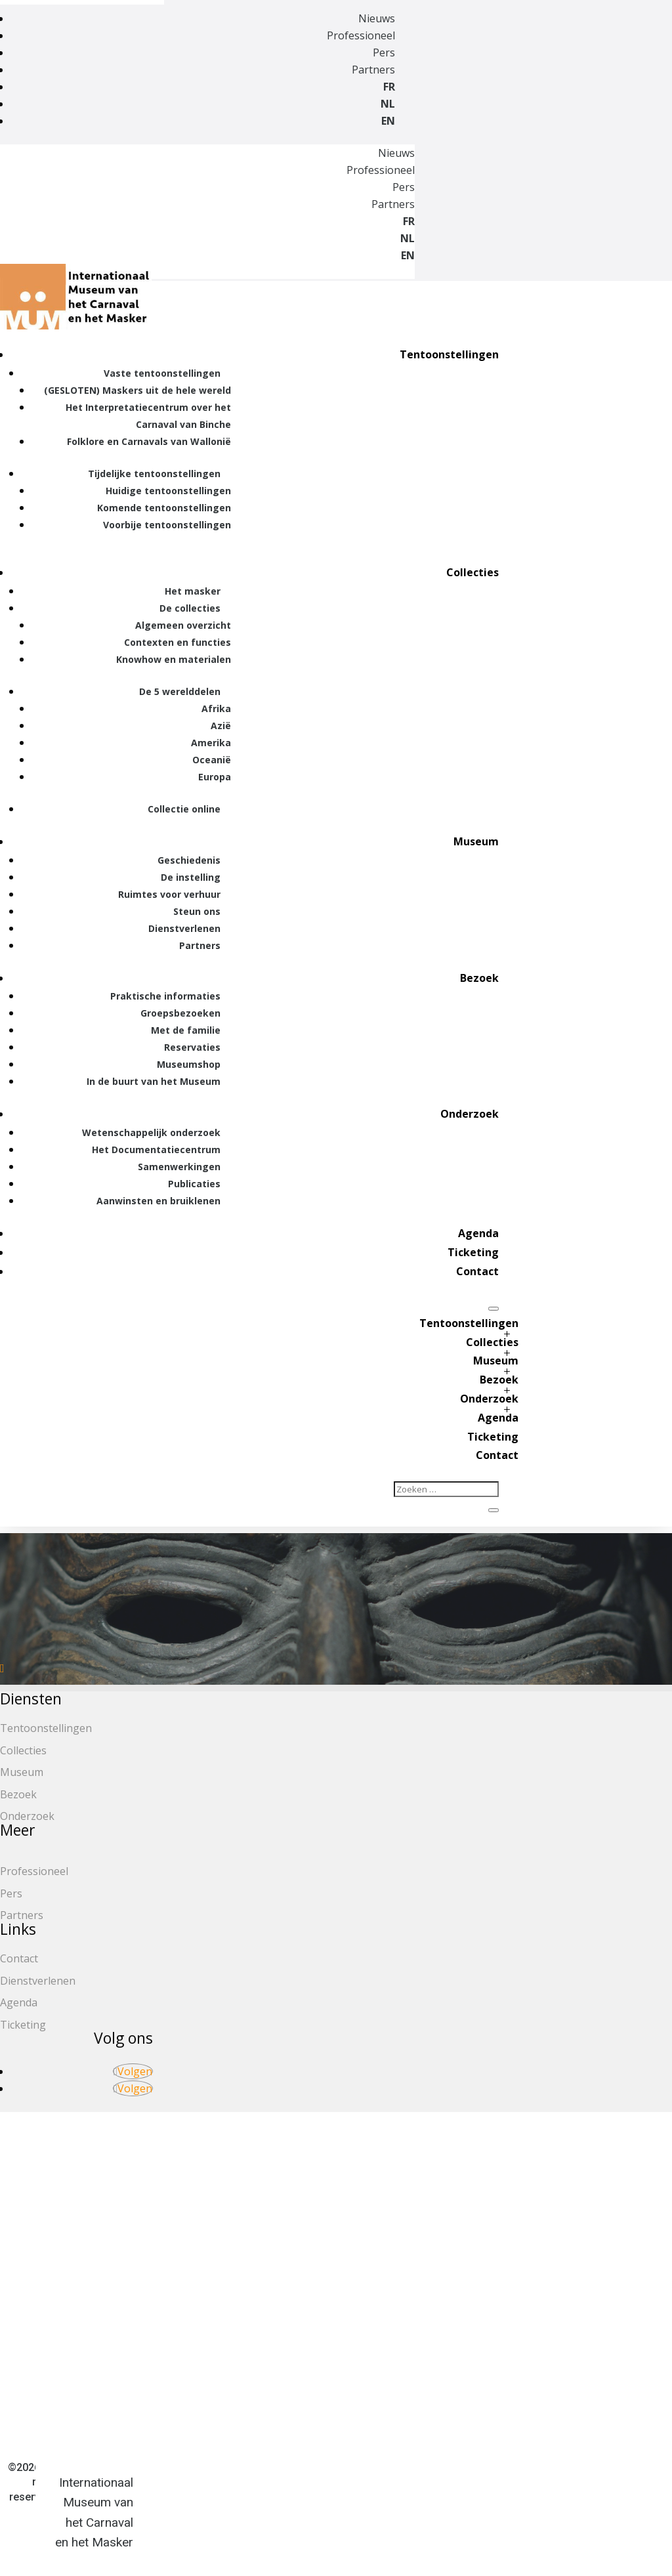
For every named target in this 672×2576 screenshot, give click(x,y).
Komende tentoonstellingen (164, 507)
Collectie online (184, 809)
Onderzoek (469, 1114)
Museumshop (188, 1064)
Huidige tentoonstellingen (168, 490)
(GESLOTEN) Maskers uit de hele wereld (137, 390)
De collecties (189, 608)
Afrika (216, 708)
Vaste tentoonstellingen (162, 373)
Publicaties (194, 1183)
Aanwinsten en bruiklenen (158, 1200)
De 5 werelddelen (179, 691)
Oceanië (211, 759)
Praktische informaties (165, 996)
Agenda (478, 1233)
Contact (477, 1271)
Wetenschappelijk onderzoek (151, 1132)
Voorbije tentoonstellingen (167, 524)
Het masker (192, 591)
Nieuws (376, 18)
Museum (476, 841)
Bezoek (479, 978)
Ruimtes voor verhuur (169, 894)
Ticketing (473, 1252)
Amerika (211, 742)
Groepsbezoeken (180, 1013)
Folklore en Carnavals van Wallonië (149, 441)
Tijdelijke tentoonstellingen (154, 473)
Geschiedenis (189, 860)
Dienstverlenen (184, 928)
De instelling (190, 877)
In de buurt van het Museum (153, 1081)
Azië (221, 725)
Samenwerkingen (179, 1166)
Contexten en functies (177, 642)
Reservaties (192, 1047)
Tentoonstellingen (449, 354)
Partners (373, 69)
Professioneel (361, 35)
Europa (214, 777)
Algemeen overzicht (183, 625)
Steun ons (196, 911)
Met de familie (185, 1030)
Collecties (472, 572)
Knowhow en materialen (173, 659)
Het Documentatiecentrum (156, 1149)
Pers (384, 52)
